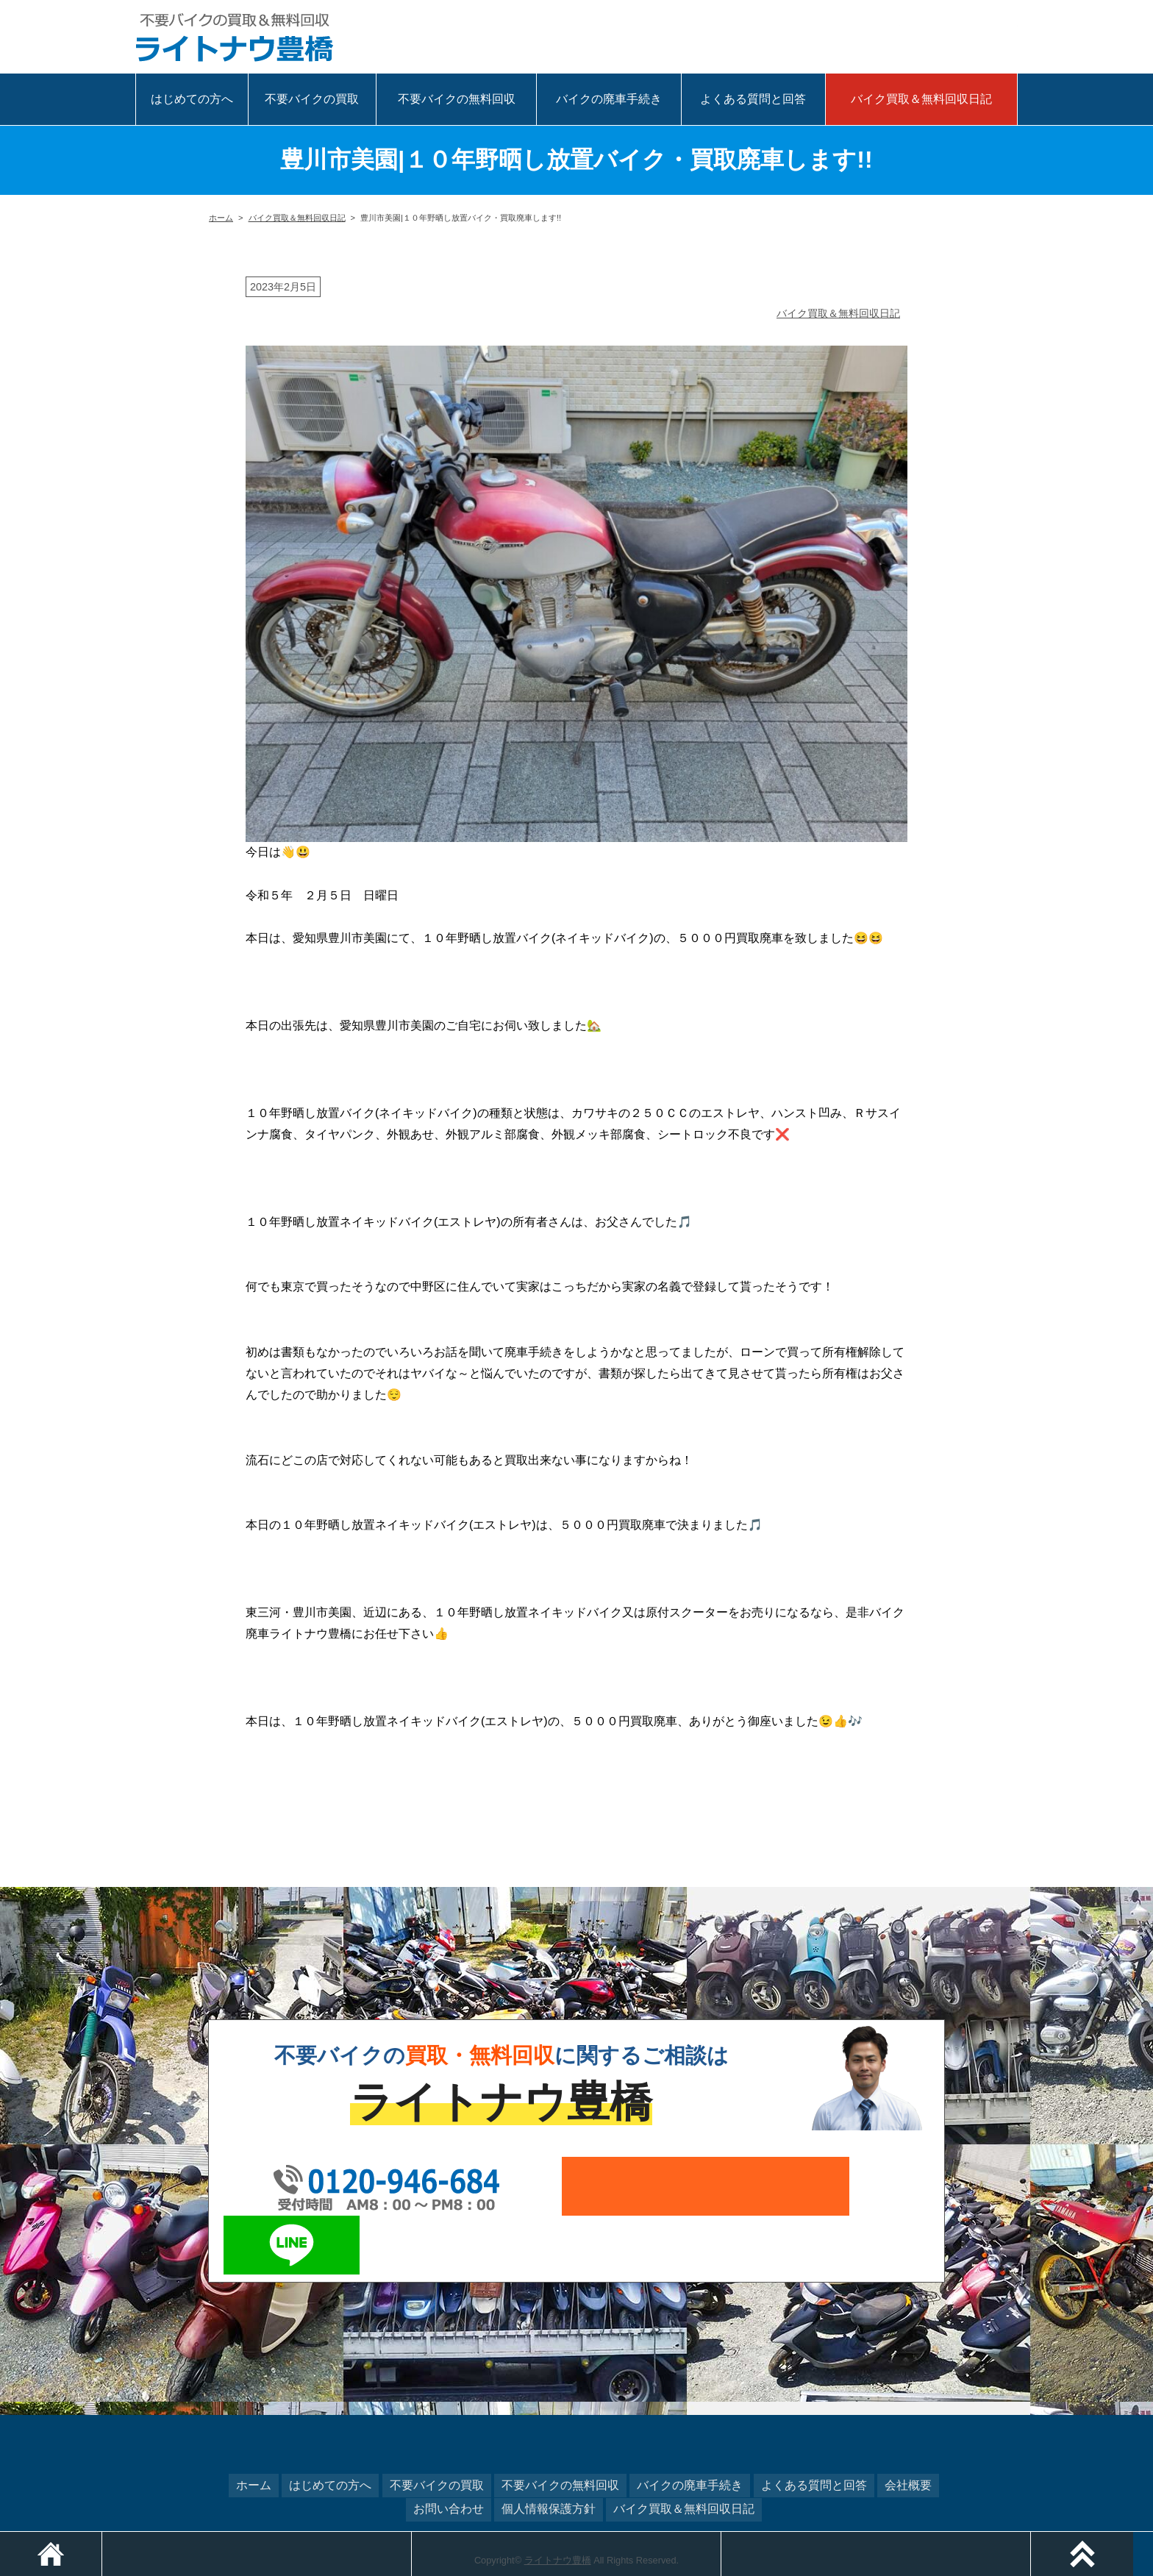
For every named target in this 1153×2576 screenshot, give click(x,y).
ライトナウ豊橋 (557, 2499)
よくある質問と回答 (753, 99)
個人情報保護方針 (548, 2448)
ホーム (221, 217)
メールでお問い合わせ (661, 2186)
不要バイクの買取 (312, 99)
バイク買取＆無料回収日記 (921, 99)
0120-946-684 (789, 40)
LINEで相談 (988, 40)
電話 (414, 2539)
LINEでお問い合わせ (872, 2186)
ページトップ (1152, 2539)
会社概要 (908, 2425)
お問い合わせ (448, 2448)
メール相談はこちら (929, 40)
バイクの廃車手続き (609, 99)
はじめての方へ (192, 99)
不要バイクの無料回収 (456, 99)
